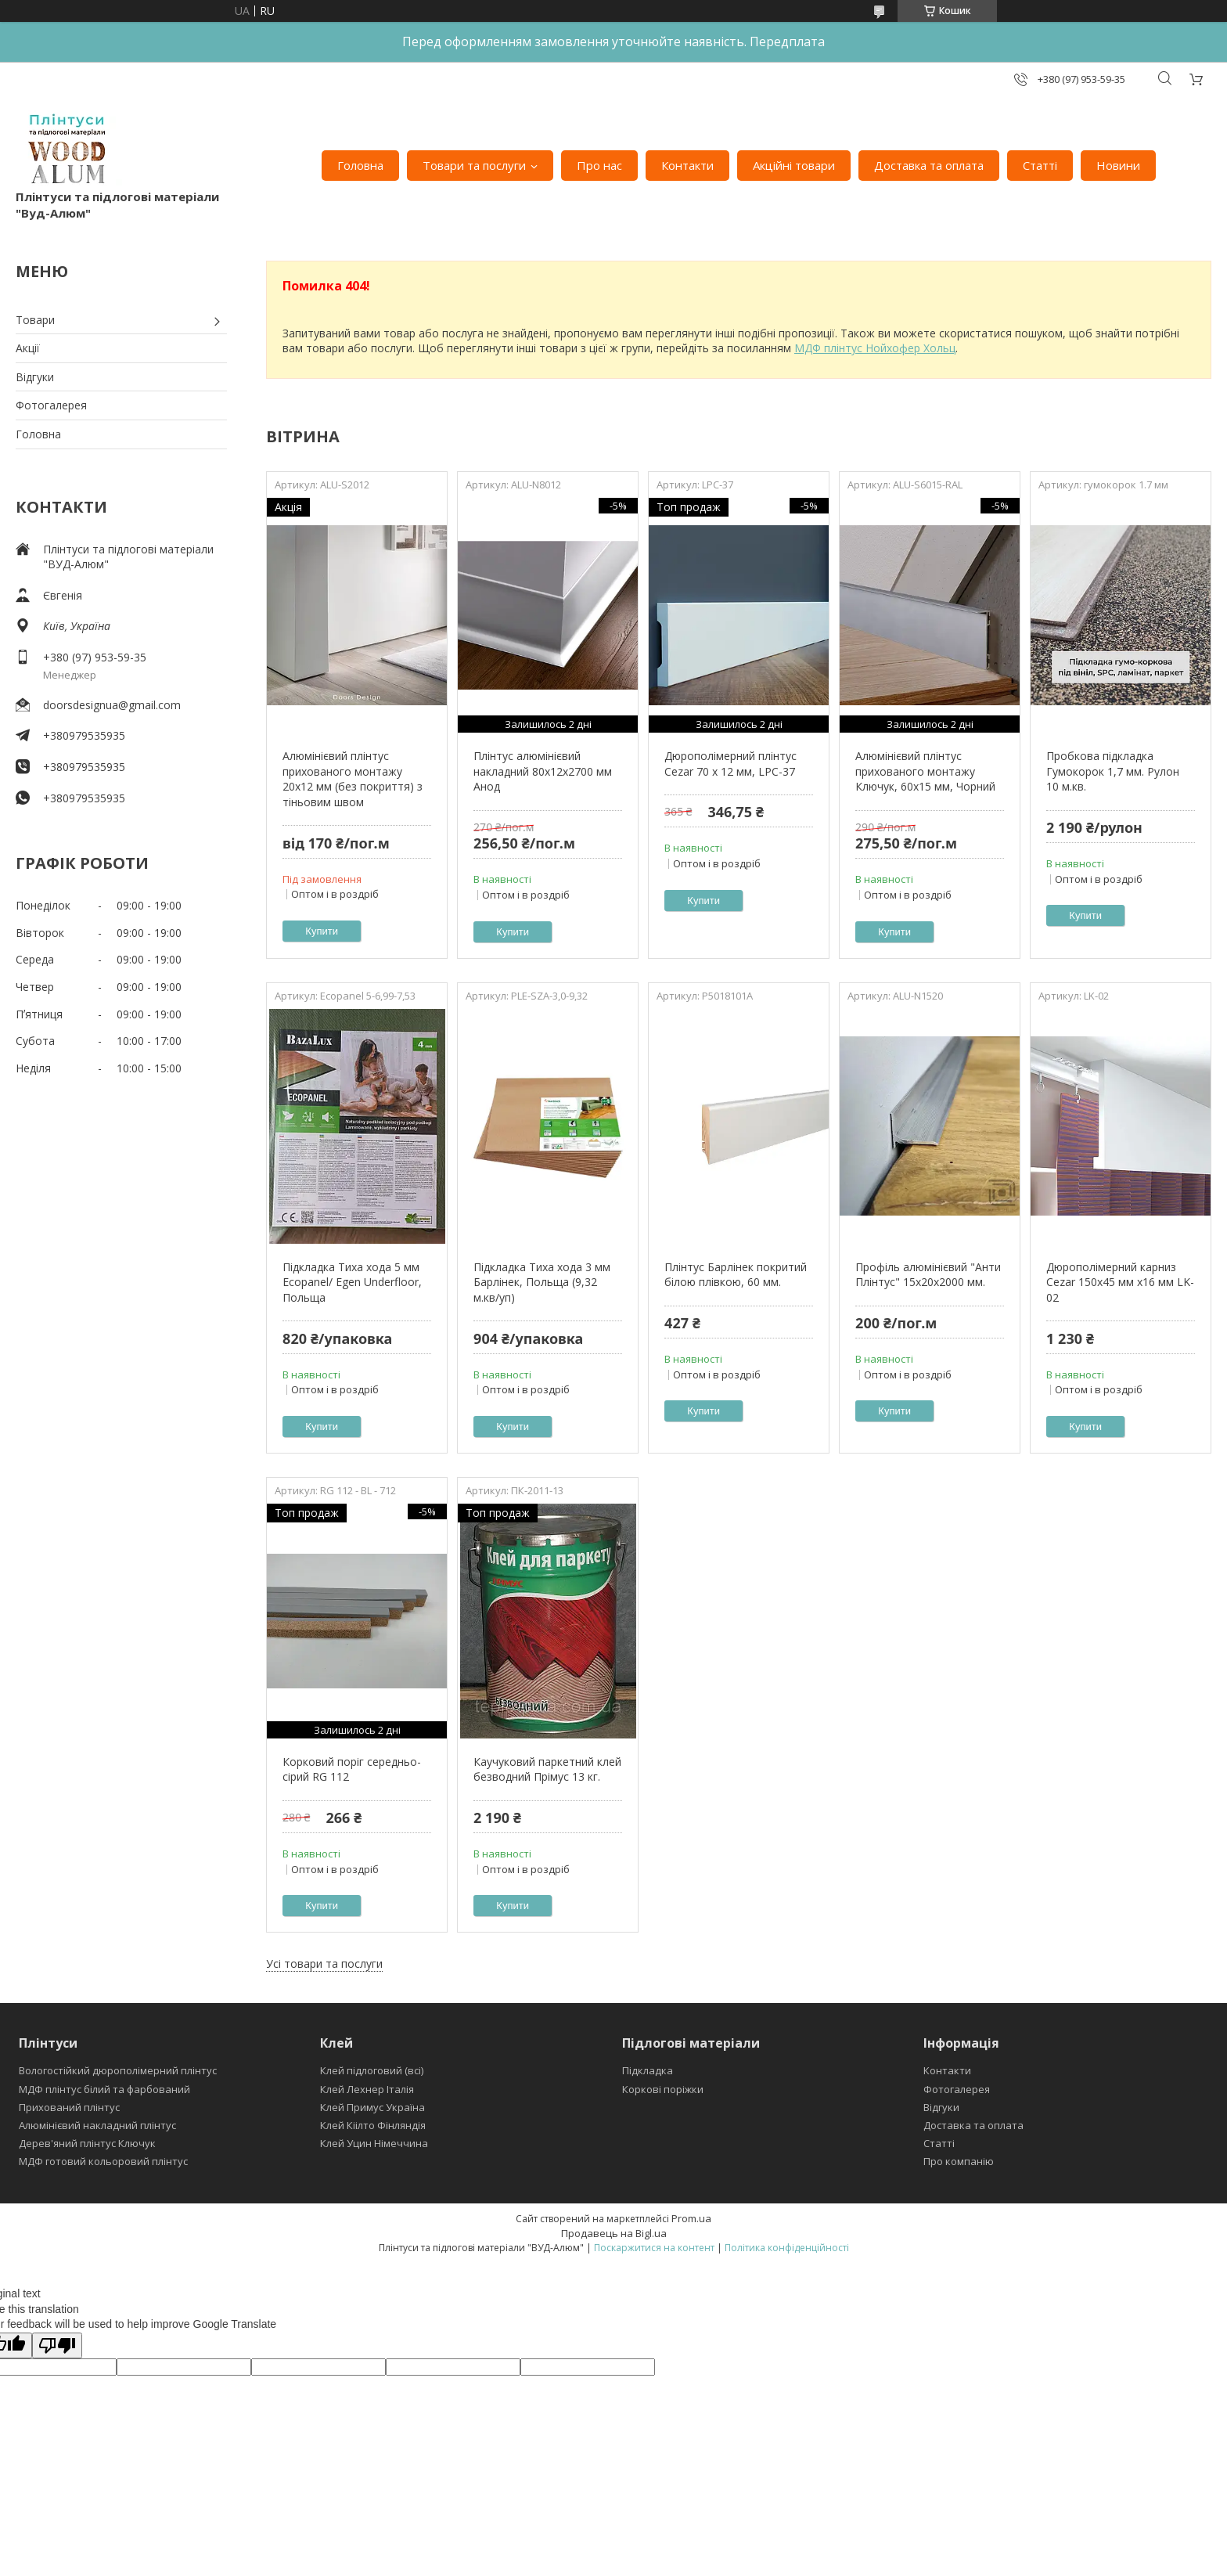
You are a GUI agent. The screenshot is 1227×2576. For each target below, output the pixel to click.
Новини (1118, 165)
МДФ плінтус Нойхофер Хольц (874, 347)
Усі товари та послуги (324, 1963)
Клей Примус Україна (372, 2107)
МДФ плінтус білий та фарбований (104, 2089)
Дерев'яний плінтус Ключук (87, 2143)
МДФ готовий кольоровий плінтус (103, 2161)
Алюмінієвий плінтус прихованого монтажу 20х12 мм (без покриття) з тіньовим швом (352, 778)
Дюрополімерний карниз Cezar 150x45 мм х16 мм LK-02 (1120, 1282)
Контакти (687, 165)
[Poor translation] (57, 2345)
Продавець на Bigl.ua (614, 2233)
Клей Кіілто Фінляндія (373, 2125)
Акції (28, 347)
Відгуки (35, 376)
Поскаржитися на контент (654, 2247)
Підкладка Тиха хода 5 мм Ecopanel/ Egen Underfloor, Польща (352, 1282)
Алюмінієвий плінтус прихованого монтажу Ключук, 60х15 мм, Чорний (925, 771)
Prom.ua (691, 2218)
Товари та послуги (474, 165)
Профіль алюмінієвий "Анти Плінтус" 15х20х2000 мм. (928, 1274)
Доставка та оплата (929, 165)
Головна (360, 165)
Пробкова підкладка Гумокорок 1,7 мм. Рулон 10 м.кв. (1112, 771)
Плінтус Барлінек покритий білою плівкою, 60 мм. (735, 1274)
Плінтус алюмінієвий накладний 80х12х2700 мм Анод (542, 771)
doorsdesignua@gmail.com (112, 704)
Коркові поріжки (662, 2089)
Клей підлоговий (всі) (371, 2070)
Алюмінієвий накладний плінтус (97, 2125)
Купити (321, 931)
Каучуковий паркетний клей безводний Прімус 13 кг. (547, 1769)
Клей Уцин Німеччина (374, 2143)
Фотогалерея (51, 405)
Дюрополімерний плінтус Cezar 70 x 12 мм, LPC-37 (730, 763)
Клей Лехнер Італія (367, 2089)
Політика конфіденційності (787, 2247)
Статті (1040, 165)
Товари (35, 319)
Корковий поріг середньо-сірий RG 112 (351, 1769)
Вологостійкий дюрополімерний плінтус (118, 2070)
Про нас (599, 165)
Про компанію (958, 2161)
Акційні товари (794, 165)
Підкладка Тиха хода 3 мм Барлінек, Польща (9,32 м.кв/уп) (541, 1282)
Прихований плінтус (69, 2107)
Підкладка (647, 2070)
